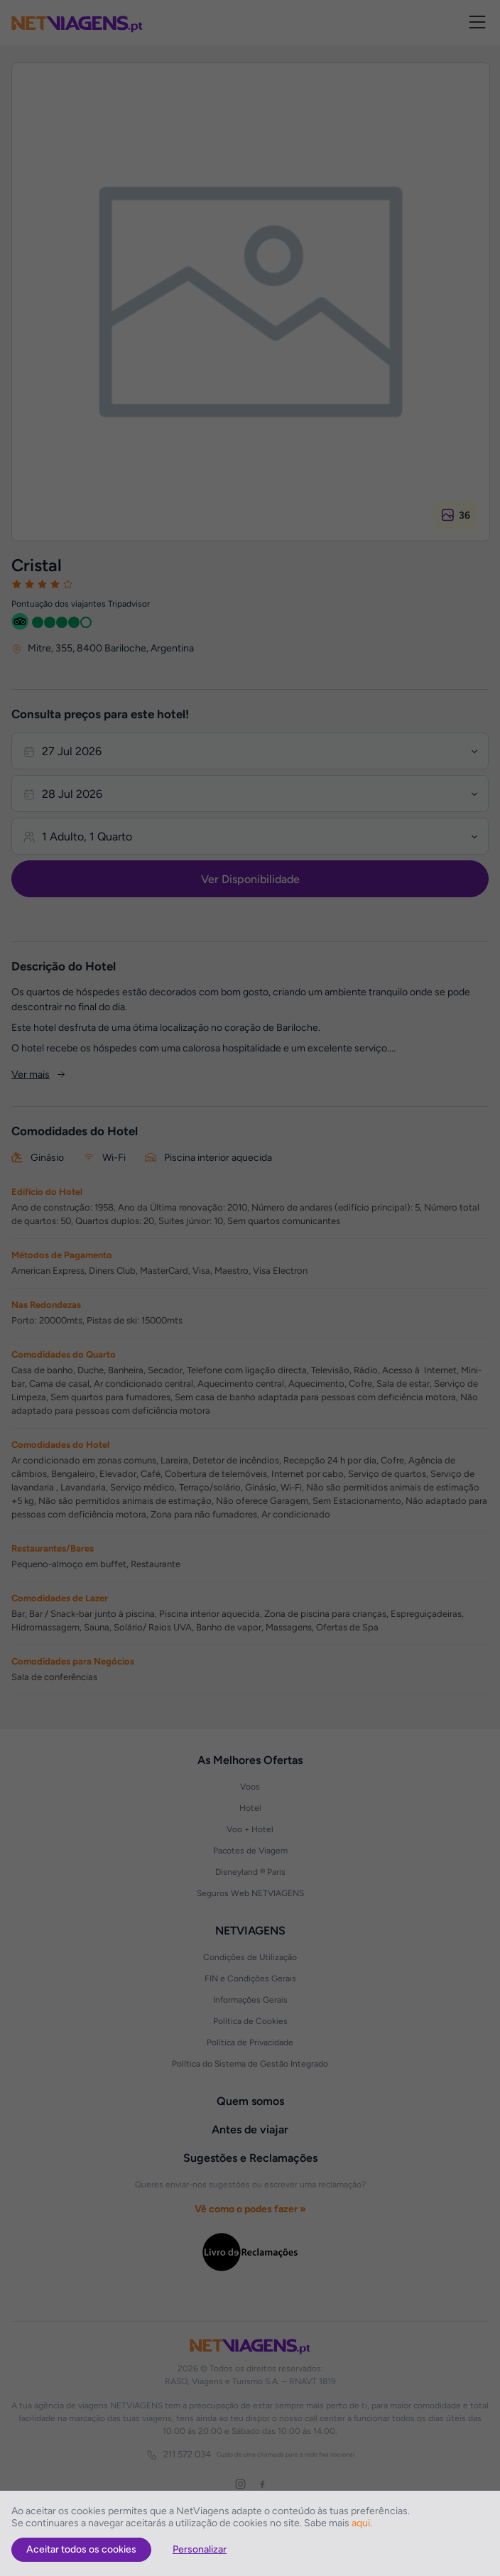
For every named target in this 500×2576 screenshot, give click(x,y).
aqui (361, 2523)
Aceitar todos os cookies (81, 2549)
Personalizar (200, 2549)
